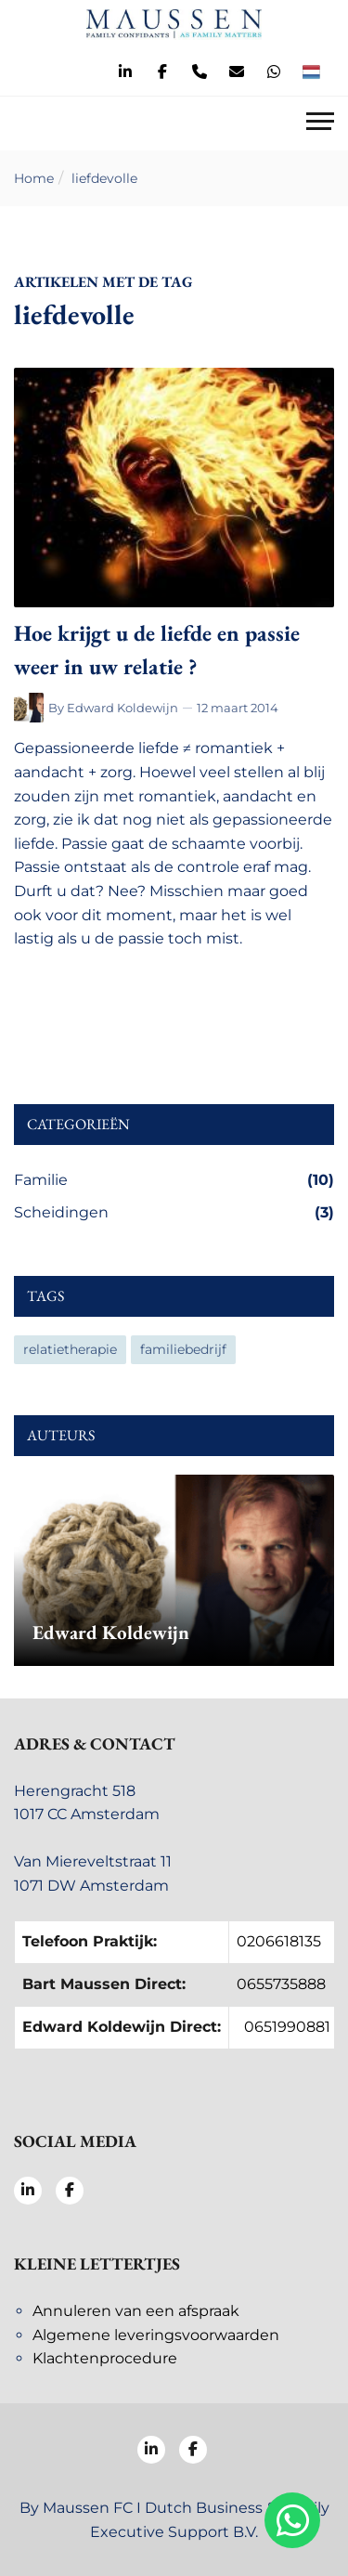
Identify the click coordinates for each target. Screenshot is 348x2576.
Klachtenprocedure (104, 2358)
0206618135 (279, 1941)
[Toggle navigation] (320, 123)
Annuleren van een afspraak (135, 2311)
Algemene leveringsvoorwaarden (155, 2335)
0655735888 (281, 1984)
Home (34, 178)
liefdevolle (104, 178)
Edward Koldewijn (122, 707)
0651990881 (287, 2027)
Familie (174, 1180)
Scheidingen (174, 1213)
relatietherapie (70, 1349)
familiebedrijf (183, 1349)
